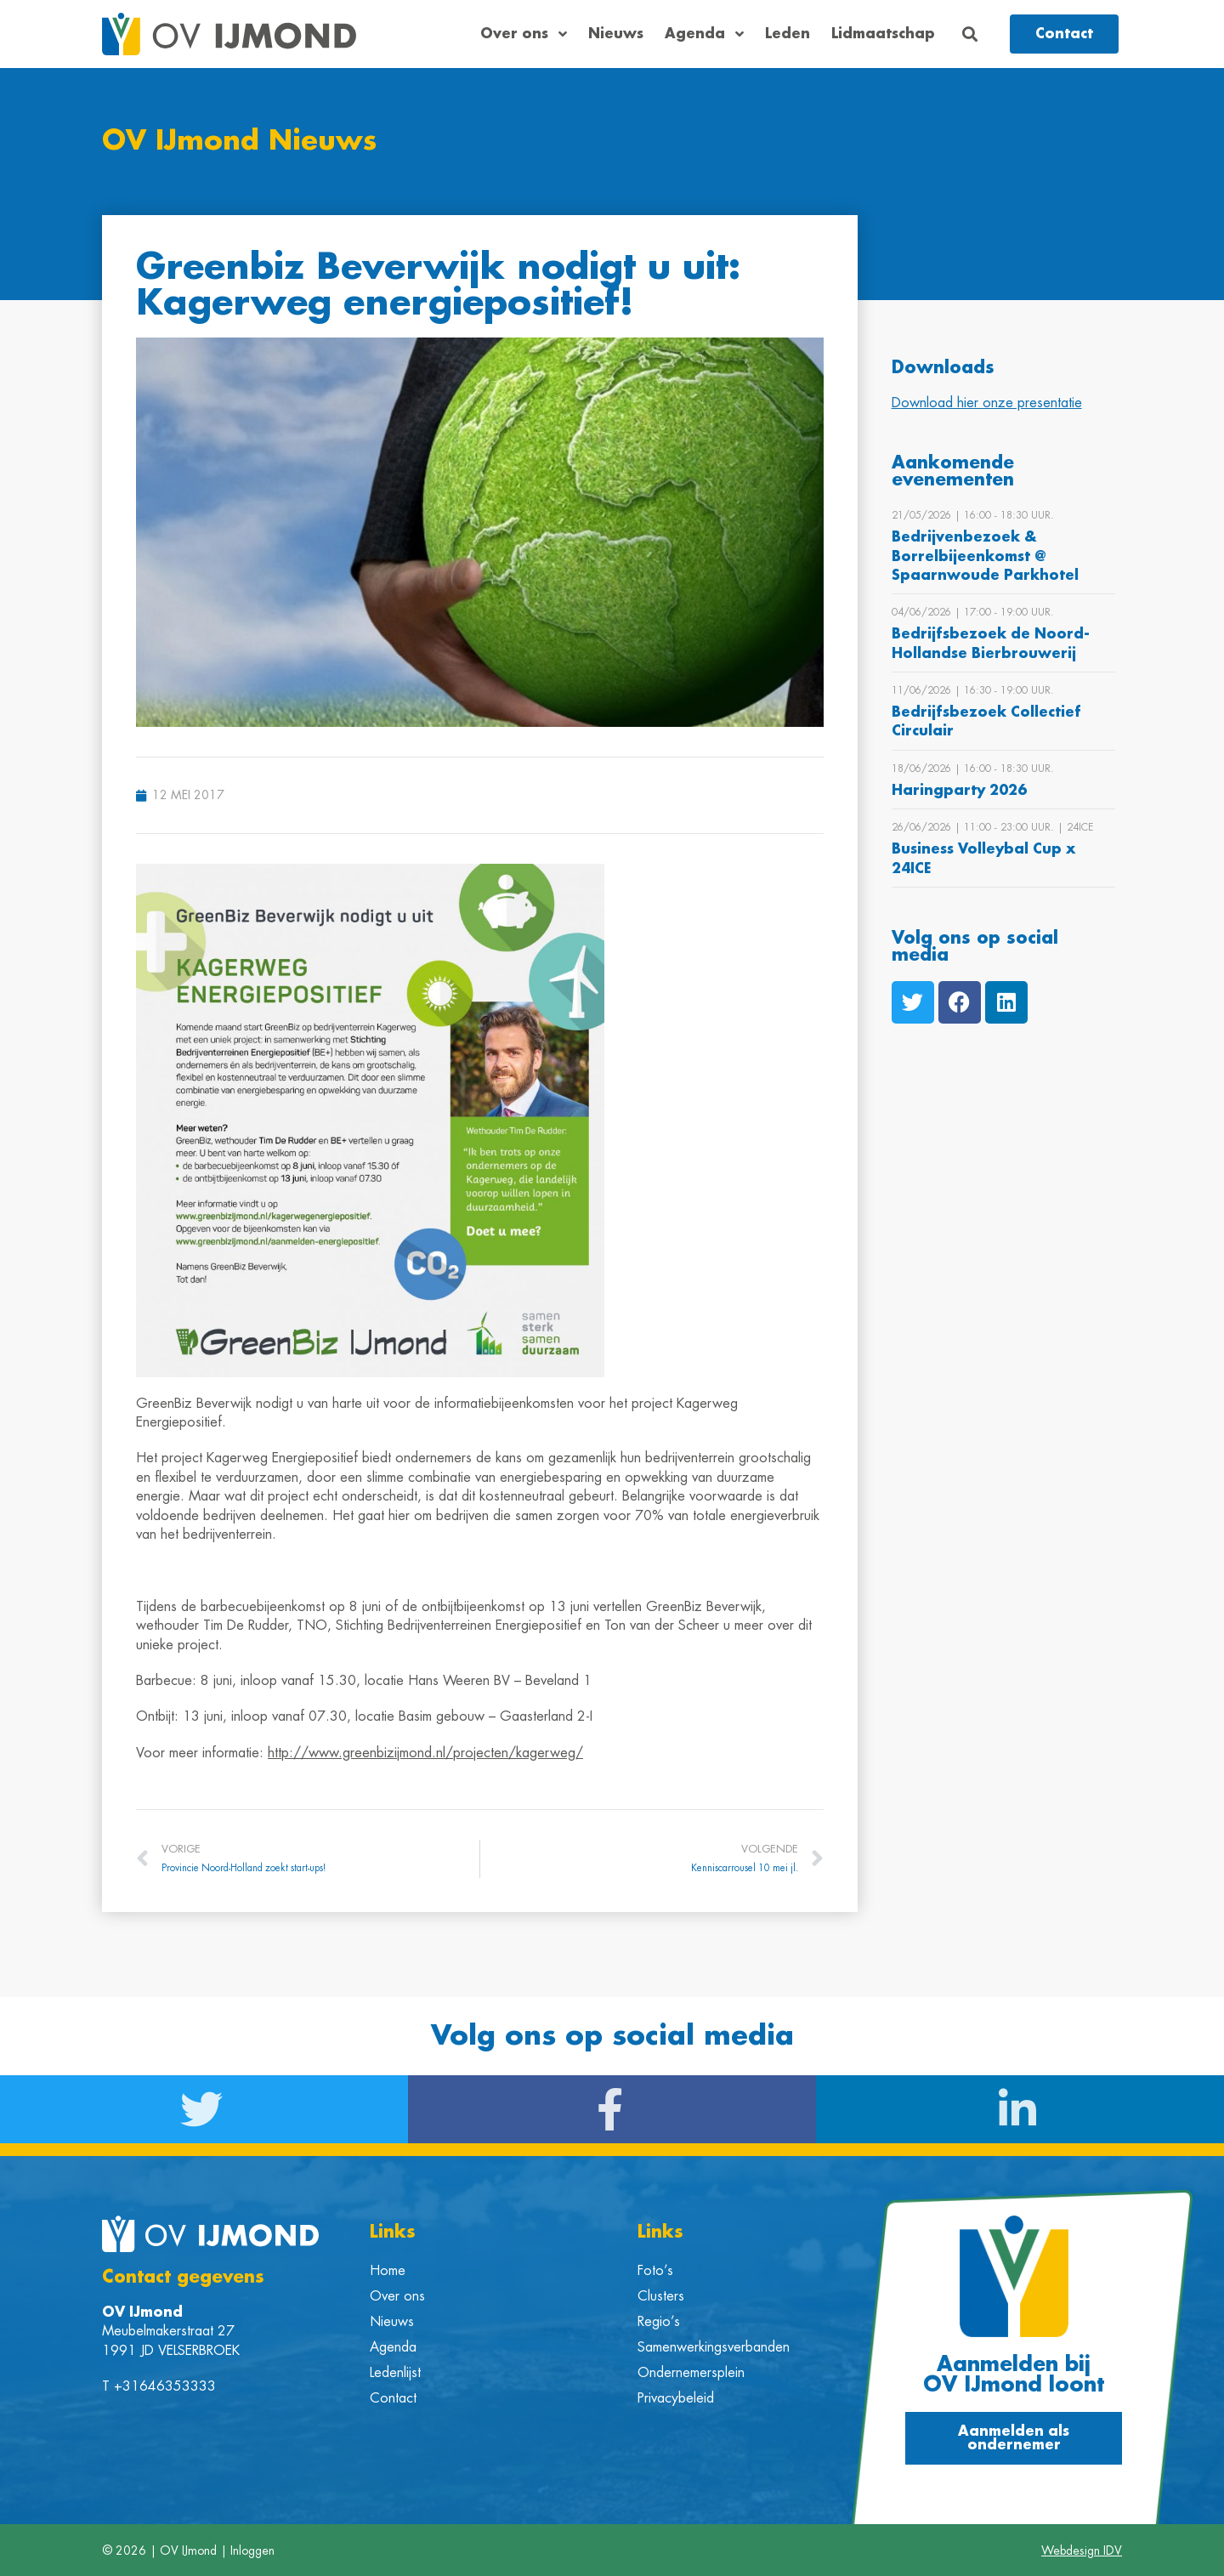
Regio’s (659, 2321)
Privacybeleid (676, 2397)
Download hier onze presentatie (987, 402)
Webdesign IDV (1081, 2550)
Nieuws (615, 34)
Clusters (661, 2295)
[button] (970, 34)
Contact (393, 2397)
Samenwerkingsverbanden (714, 2346)
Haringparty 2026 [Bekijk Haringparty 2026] (959, 790)
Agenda (704, 34)
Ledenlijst (395, 2372)
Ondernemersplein (691, 2372)
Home (387, 2270)
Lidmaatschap (883, 34)
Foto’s (655, 2270)
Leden (787, 34)
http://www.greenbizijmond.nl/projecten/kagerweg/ (425, 1752)
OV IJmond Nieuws (240, 141)
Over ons (523, 34)
